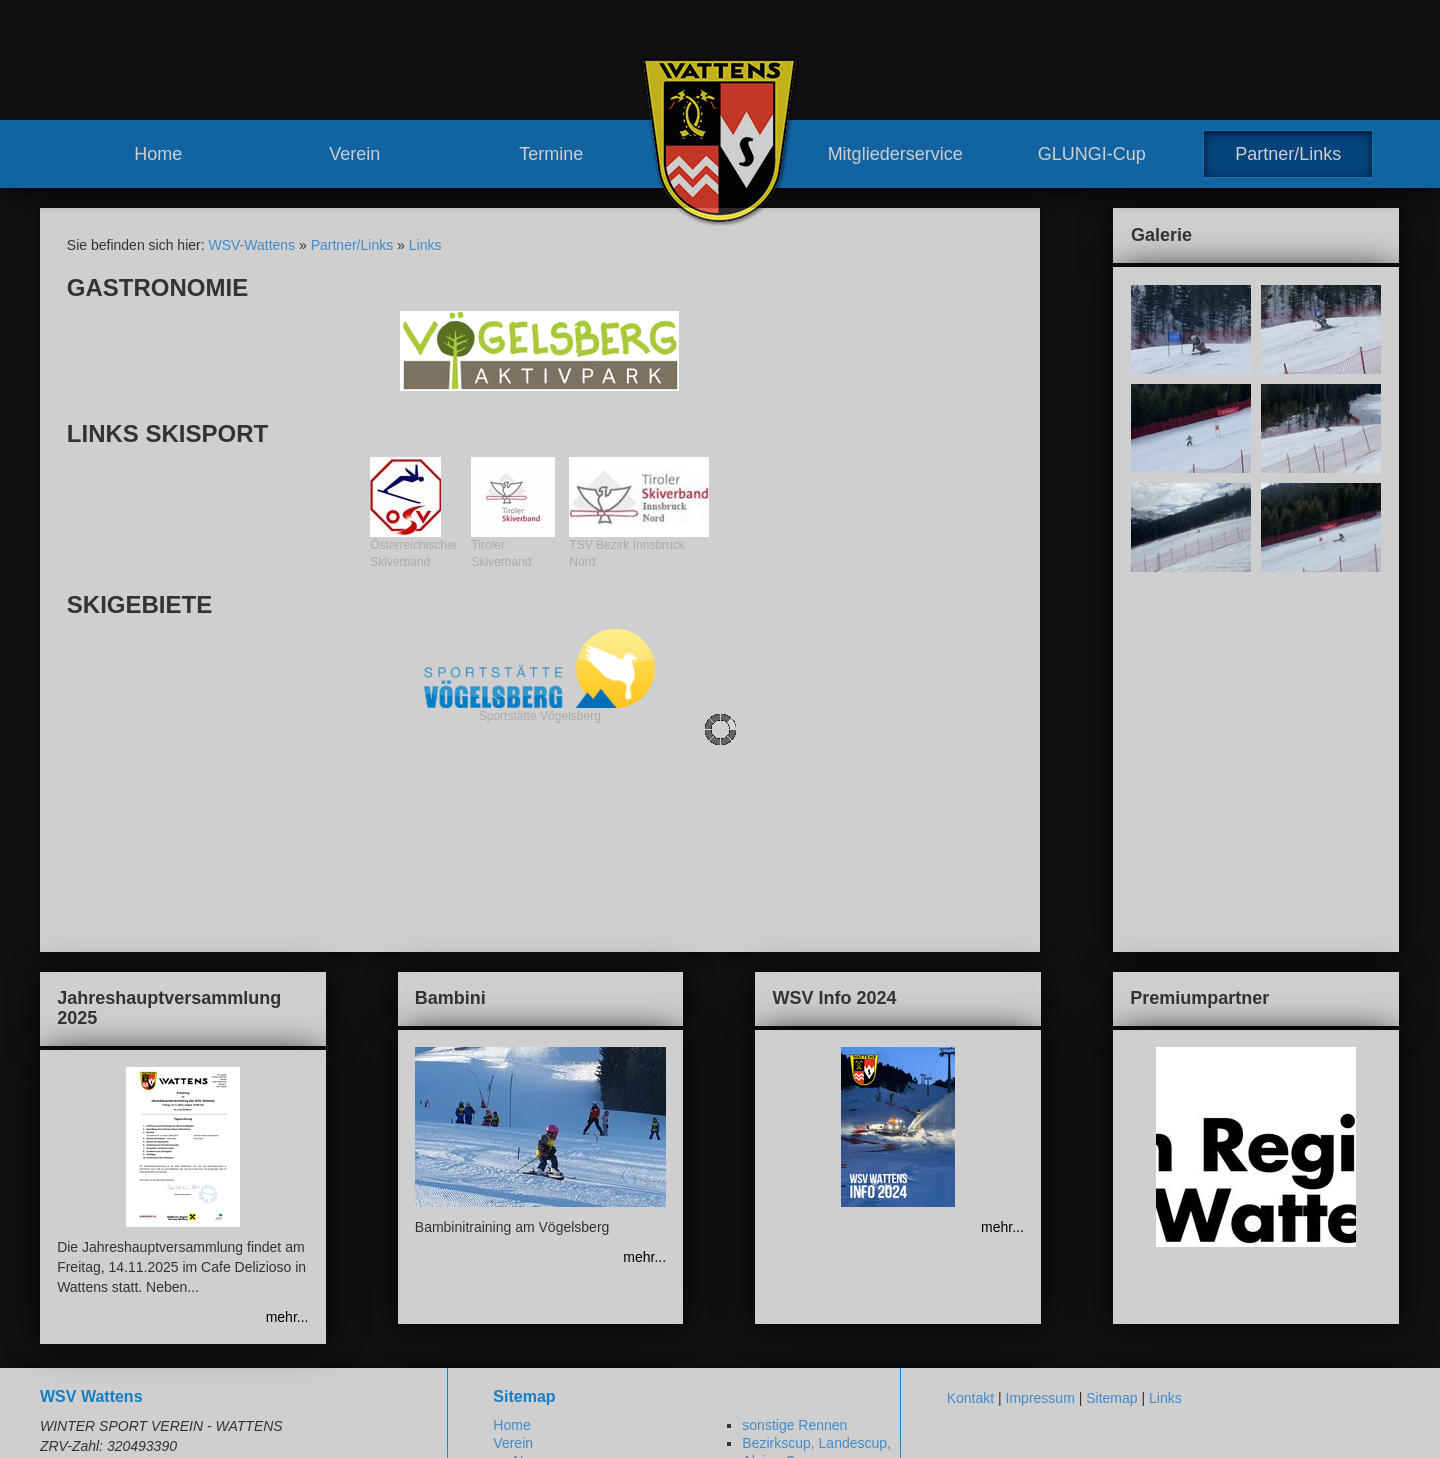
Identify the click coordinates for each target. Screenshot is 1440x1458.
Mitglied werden (771, 1344)
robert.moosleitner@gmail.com (182, 1408)
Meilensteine (552, 1381)
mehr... (287, 1128)
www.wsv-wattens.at (141, 1428)
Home (158, 154)
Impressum (1040, 1209)
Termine (551, 154)
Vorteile (745, 1326)
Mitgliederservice (895, 154)
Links (425, 245)
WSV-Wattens (251, 245)
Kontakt (970, 1209)
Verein (354, 154)
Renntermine (553, 1417)
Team (530, 1290)
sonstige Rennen (794, 1235)
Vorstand (560, 1308)
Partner (745, 1399)
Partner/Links (1288, 154)
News (530, 1272)
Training (747, 1290)
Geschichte (548, 1362)
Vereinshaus (571, 1344)
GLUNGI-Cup (1092, 154)
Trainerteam (570, 1326)
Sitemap (1111, 1209)
